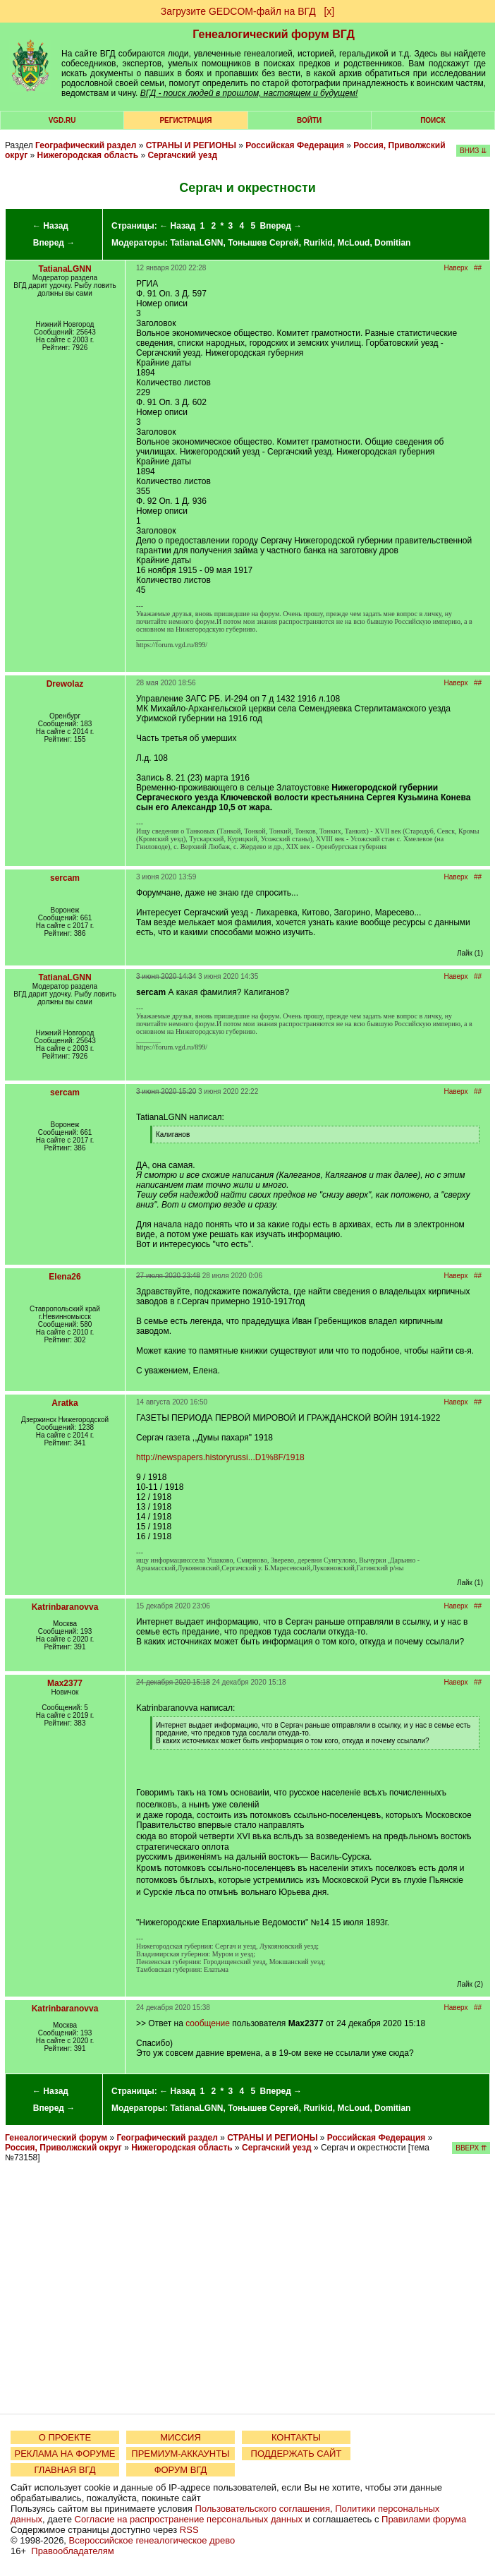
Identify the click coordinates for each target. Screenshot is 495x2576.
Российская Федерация (294, 145)
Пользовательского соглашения (262, 2508)
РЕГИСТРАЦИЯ (185, 120)
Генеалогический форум (56, 2138)
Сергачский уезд (182, 155)
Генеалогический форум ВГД (273, 34)
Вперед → (54, 243)
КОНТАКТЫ (296, 2437)
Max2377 (64, 1683)
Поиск (432, 120)
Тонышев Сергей (263, 243)
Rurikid (317, 243)
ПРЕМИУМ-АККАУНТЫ (180, 2453)
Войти (309, 120)
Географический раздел (85, 145)
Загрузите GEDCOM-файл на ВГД (238, 11)
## (478, 268)
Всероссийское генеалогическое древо (152, 2540)
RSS (189, 2529)
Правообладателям (72, 2551)
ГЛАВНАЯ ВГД (65, 2469)
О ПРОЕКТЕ (65, 2437)
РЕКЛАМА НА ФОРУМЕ (64, 2453)
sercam (65, 878)
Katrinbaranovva (65, 1607)
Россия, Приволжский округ (63, 2148)
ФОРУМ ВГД (180, 2469)
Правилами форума (423, 2519)
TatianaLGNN (196, 243)
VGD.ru (62, 120)
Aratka (64, 1403)
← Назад (50, 226)
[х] (329, 11)
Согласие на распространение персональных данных (188, 2519)
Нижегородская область (88, 155)
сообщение (207, 2023)
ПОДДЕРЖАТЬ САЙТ (296, 2453)
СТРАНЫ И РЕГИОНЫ (191, 145)
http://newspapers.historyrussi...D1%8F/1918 (220, 1457)
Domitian (392, 243)
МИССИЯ (180, 2437)
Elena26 (64, 1277)
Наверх (456, 268)
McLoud (353, 243)
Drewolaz (65, 684)
